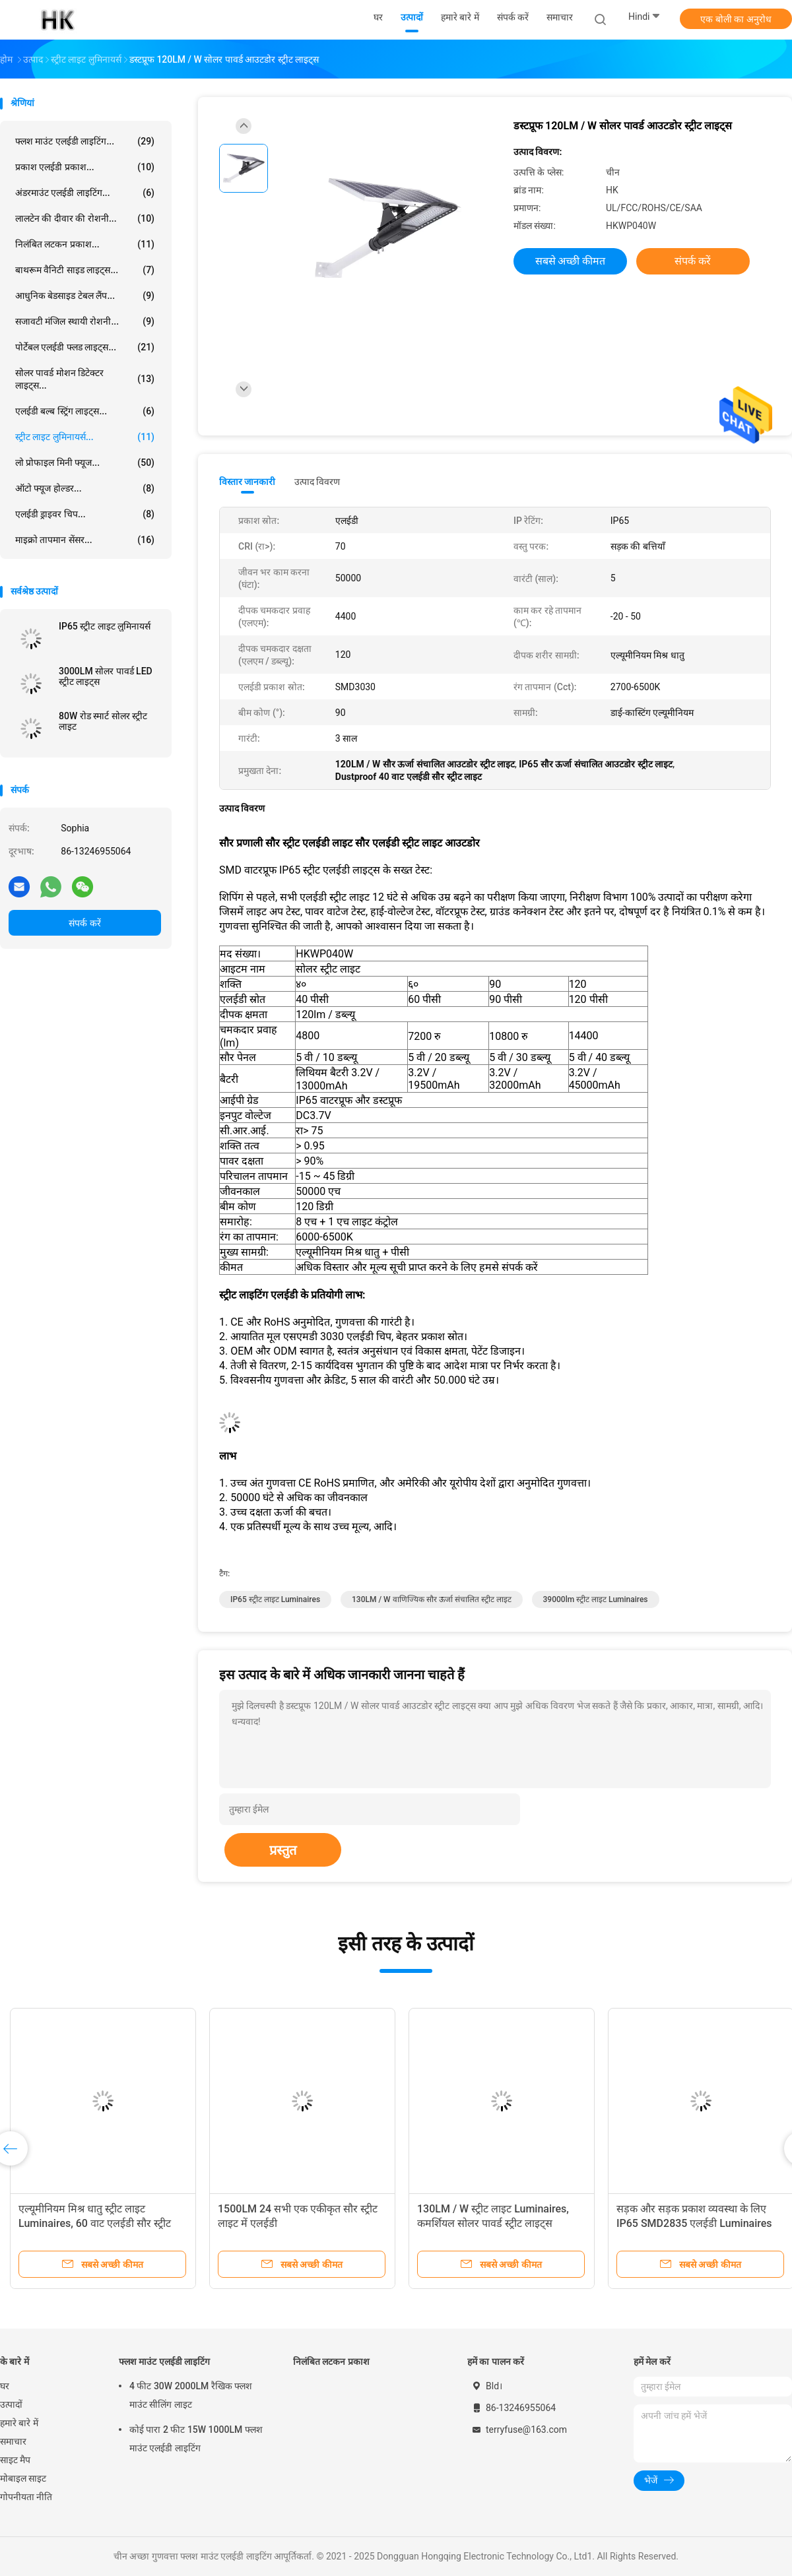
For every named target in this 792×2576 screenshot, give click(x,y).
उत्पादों (11, 2404)
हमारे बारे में (19, 2423)
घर (4, 2386)
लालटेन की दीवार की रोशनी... (84, 218)
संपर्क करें (84, 923)
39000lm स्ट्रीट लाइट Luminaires (595, 1599)
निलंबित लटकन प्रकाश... (84, 244)
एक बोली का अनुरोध (735, 19)
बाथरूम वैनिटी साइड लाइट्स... (84, 269)
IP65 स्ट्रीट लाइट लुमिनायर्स (104, 626)
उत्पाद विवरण (317, 481)
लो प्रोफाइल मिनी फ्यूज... (84, 462)
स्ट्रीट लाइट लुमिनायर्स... (84, 436)
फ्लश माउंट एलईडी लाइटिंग (164, 2361)
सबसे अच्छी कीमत (570, 261)
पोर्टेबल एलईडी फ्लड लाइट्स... (84, 347)
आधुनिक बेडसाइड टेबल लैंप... (84, 295)
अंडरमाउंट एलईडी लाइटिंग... (84, 192)
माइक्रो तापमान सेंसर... (84, 539)
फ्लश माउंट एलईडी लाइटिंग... (84, 141)
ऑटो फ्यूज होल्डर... (84, 488)
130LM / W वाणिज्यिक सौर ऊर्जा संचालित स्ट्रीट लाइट (432, 1599)
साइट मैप (15, 2460)
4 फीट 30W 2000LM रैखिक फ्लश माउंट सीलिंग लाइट (190, 2395)
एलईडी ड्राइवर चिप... (84, 514)
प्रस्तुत (282, 1850)
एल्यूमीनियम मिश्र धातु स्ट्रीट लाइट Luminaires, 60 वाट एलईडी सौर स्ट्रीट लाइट (94, 2223)
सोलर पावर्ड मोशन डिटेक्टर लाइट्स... (84, 379)
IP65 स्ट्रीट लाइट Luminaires (275, 1599)
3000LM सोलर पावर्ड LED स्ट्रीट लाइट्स (105, 676)
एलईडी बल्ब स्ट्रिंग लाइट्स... (84, 411)
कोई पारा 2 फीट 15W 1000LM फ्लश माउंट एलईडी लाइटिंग (196, 2438)
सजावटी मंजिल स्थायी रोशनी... (84, 321)
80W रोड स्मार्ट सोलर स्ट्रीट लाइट (103, 721)
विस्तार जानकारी (247, 481)
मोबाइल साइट (23, 2478)
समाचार (13, 2441)
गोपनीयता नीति (26, 2497)
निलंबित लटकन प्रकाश (331, 2361)
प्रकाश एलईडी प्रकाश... (84, 167)
